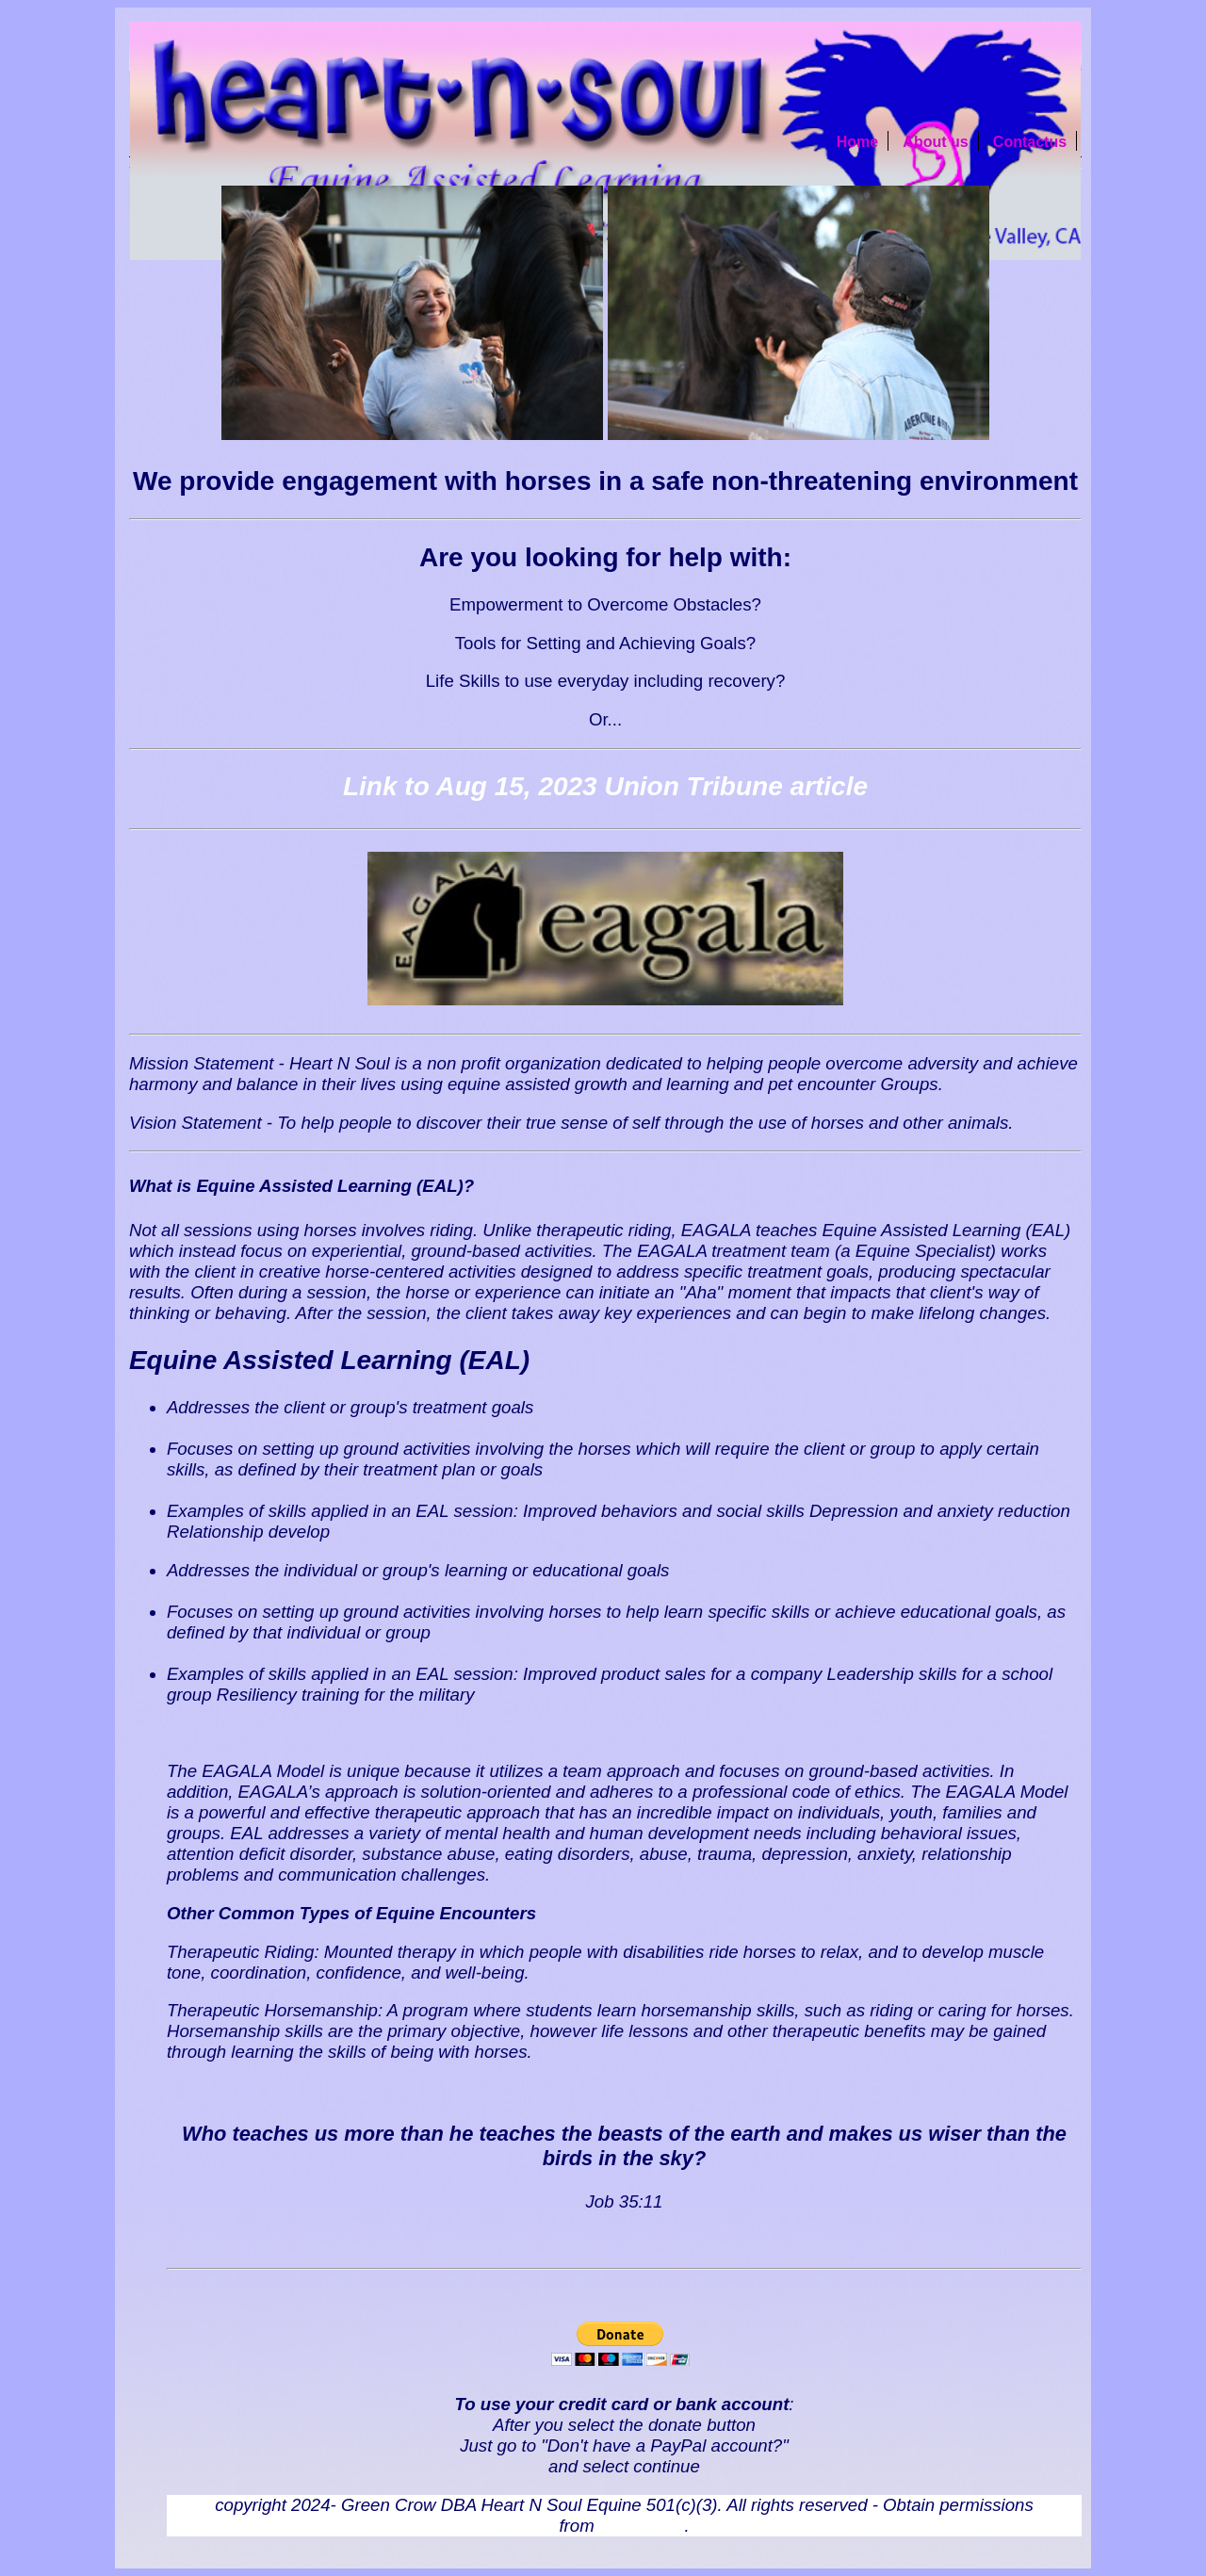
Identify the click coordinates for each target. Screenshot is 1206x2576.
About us (935, 142)
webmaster (642, 2525)
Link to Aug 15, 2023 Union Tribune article (605, 786)
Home (857, 142)
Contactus (1030, 142)
